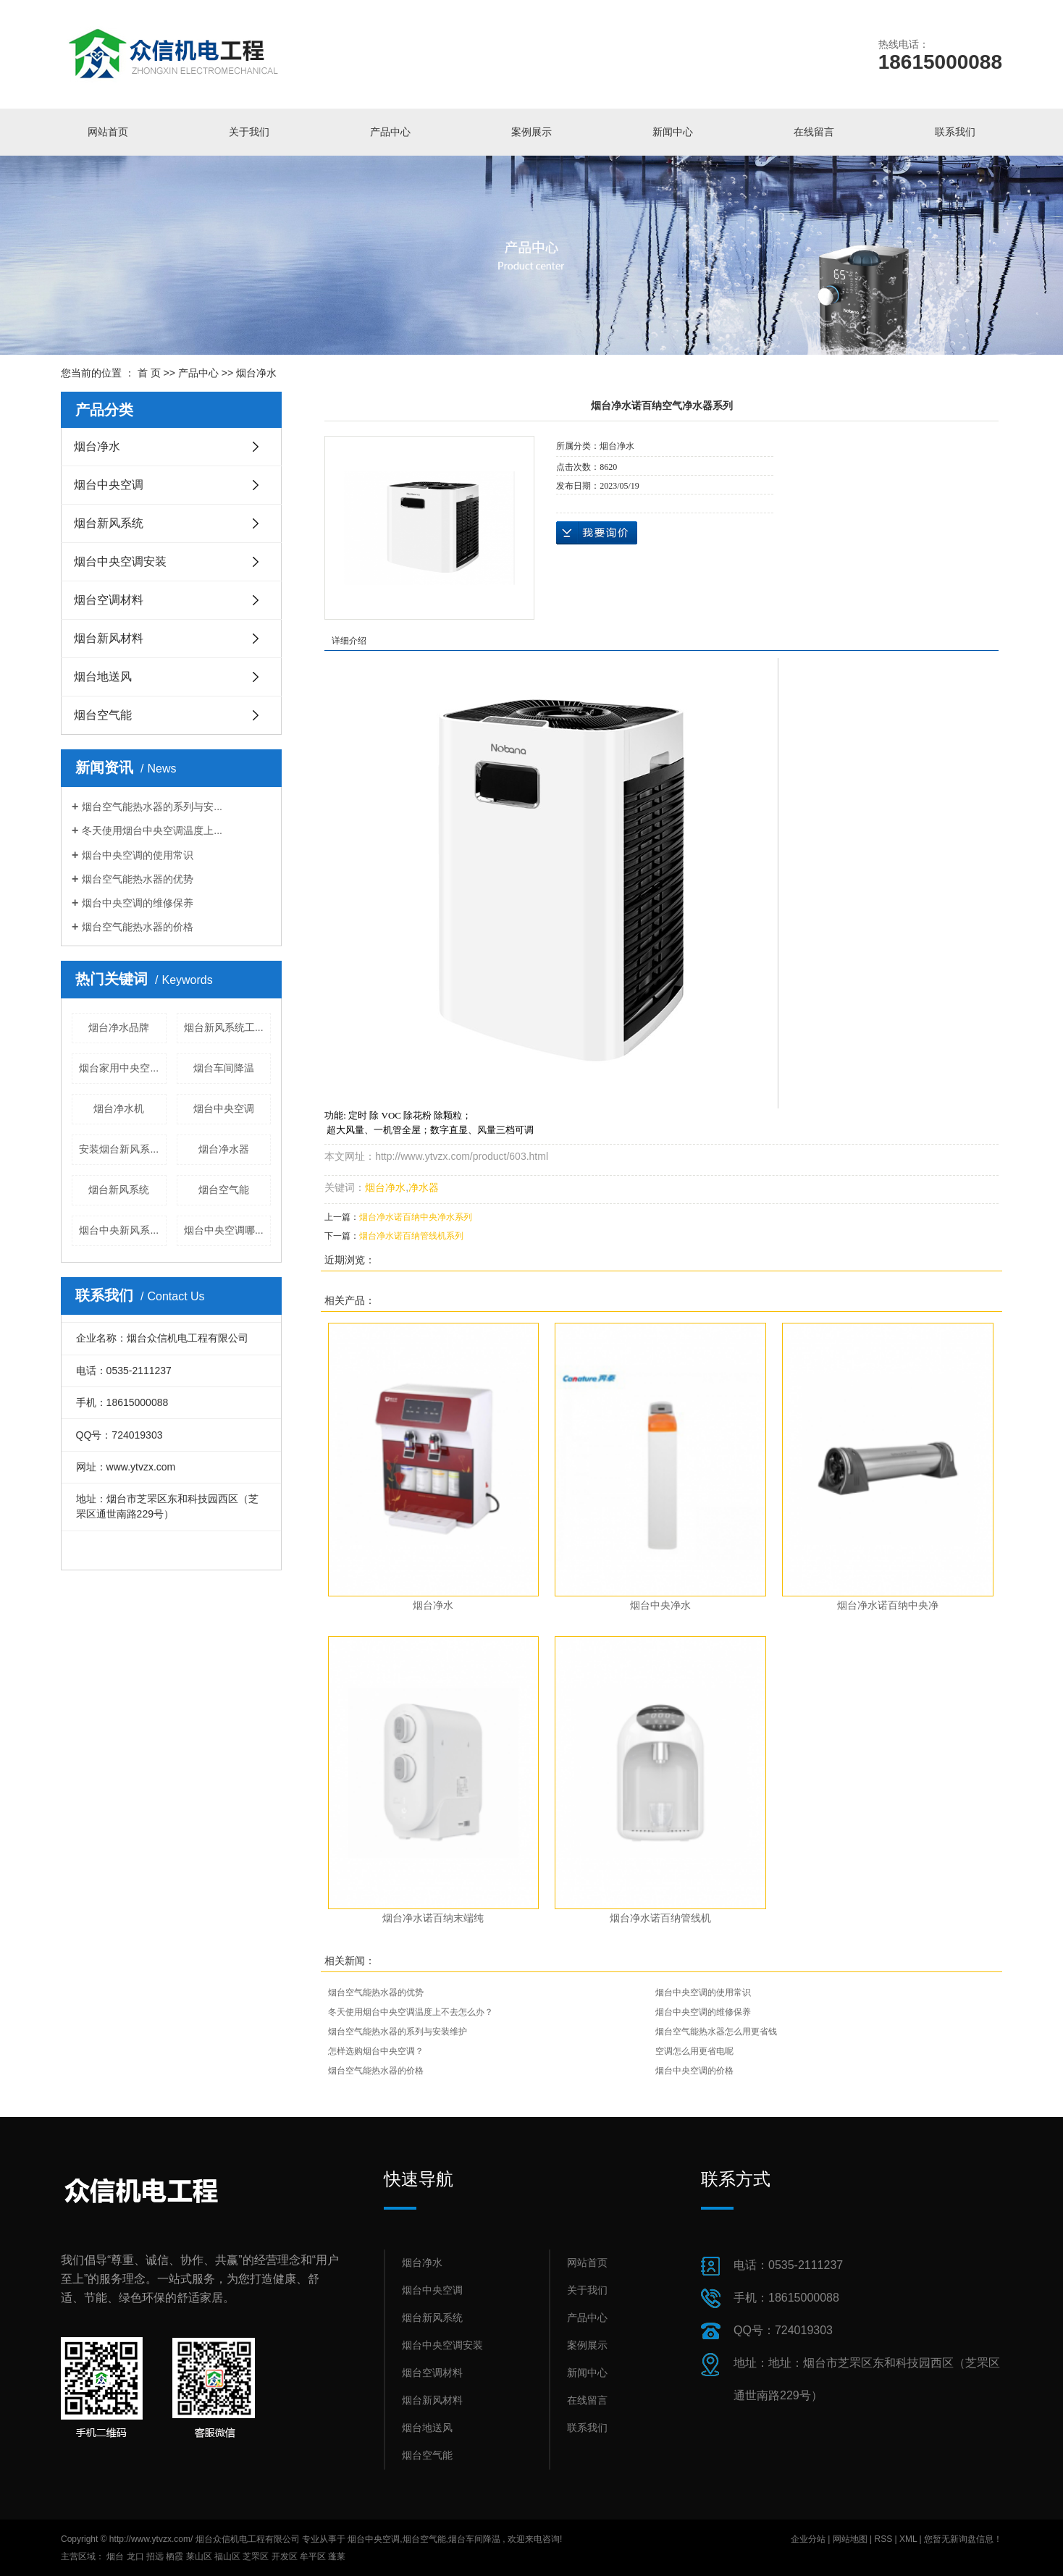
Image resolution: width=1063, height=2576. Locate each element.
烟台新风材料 (108, 638)
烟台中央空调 (108, 485)
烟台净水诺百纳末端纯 (433, 1918)
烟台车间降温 (223, 1068)
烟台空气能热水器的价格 (137, 927)
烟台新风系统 (108, 523)
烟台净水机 (118, 1108)
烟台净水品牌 (118, 1027)
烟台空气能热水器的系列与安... (152, 806)
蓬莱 (336, 2556)
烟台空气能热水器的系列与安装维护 (397, 2031)
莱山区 (199, 2556)
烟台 (115, 2556)
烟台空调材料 (108, 600)
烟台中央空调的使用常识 (137, 855)
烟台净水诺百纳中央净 (887, 1605)
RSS (883, 2539)
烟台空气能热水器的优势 (137, 879)
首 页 (149, 373)
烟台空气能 (103, 715)
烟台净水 (256, 373)
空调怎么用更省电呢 (694, 2051)
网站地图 (851, 2539)
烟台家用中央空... (119, 1068)
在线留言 (814, 132)
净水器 (423, 1187)
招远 (155, 2556)
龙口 (135, 2556)
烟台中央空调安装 (120, 561)
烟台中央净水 (660, 1605)
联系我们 (955, 132)
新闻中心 (672, 132)
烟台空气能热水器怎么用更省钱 (716, 2031)
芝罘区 (256, 2556)
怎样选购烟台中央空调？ (376, 2051)
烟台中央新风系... (119, 1230)
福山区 (227, 2556)
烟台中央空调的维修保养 (137, 903)
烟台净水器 (223, 1149)
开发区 (285, 2556)
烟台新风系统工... (224, 1027)
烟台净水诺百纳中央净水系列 (415, 1217)
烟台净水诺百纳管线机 (660, 1918)
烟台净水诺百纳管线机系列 (411, 1236)
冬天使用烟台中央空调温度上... (152, 830)
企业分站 (808, 2539)
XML (908, 2539)
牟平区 (313, 2556)
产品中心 (390, 132)
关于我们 (249, 132)
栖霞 (174, 2556)
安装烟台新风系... (119, 1149)
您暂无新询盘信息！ (963, 2539)
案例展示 (531, 132)
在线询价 (596, 532)
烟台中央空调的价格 (694, 2071)
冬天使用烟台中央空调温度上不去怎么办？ (410, 2012)
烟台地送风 (103, 676)
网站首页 (108, 132)
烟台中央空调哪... (224, 1230)
